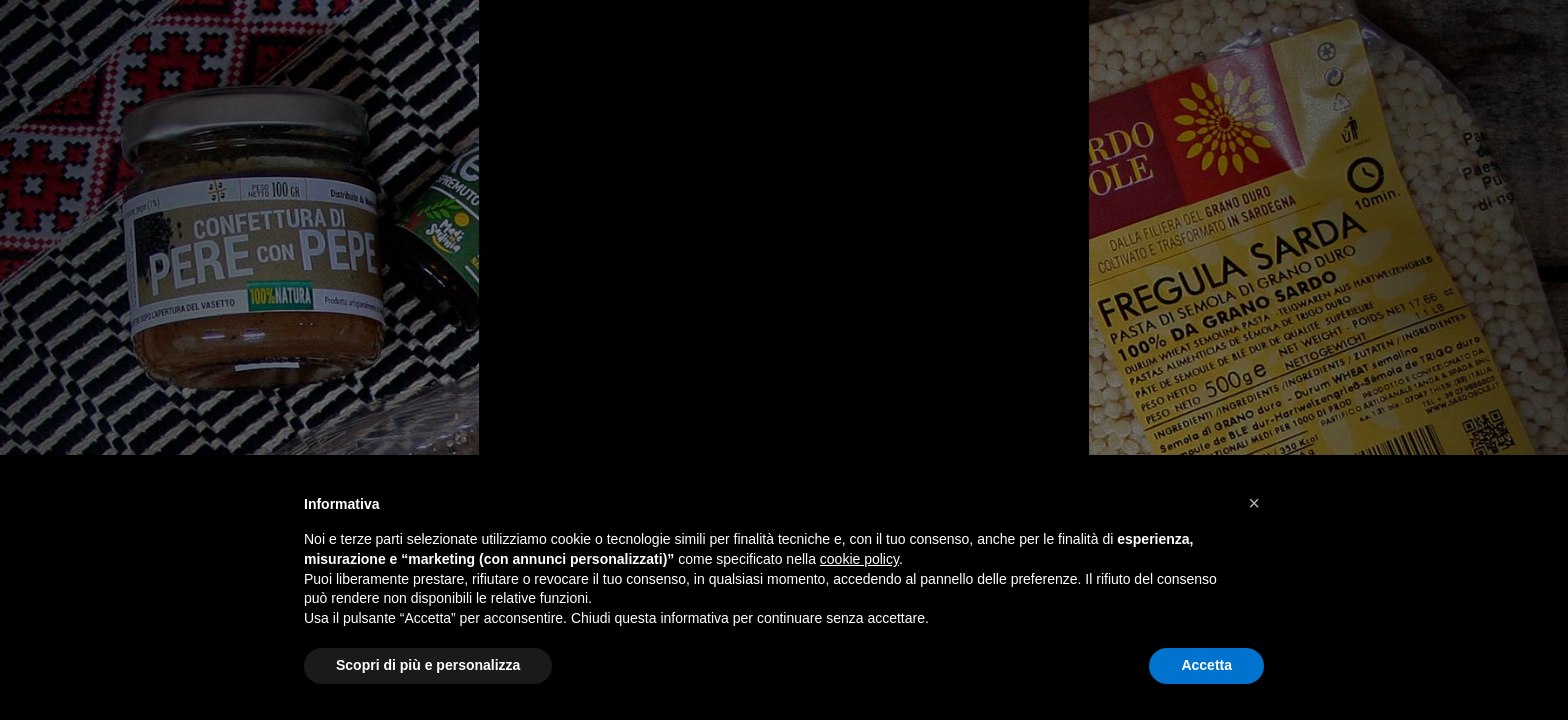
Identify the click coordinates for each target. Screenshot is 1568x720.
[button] (1254, 503)
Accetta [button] (1206, 665)
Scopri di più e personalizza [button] (428, 665)
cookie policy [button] (859, 559)
